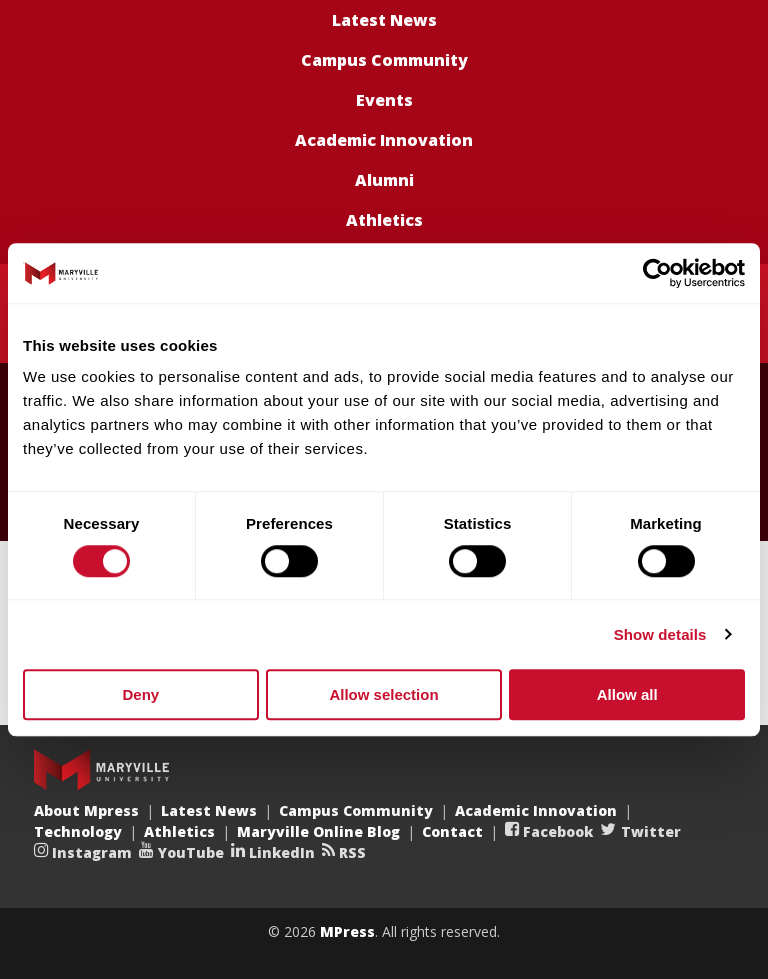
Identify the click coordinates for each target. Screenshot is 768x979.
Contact (452, 831)
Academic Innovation (384, 140)
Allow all (627, 694)
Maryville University (101, 769)
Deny (140, 694)
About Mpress (86, 810)
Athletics (384, 220)
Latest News (384, 20)
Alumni (384, 180)
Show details (660, 634)
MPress (347, 931)
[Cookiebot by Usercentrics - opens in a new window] (657, 273)
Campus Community (384, 60)
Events (384, 100)
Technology (78, 831)
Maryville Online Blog (318, 831)
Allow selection (383, 694)
